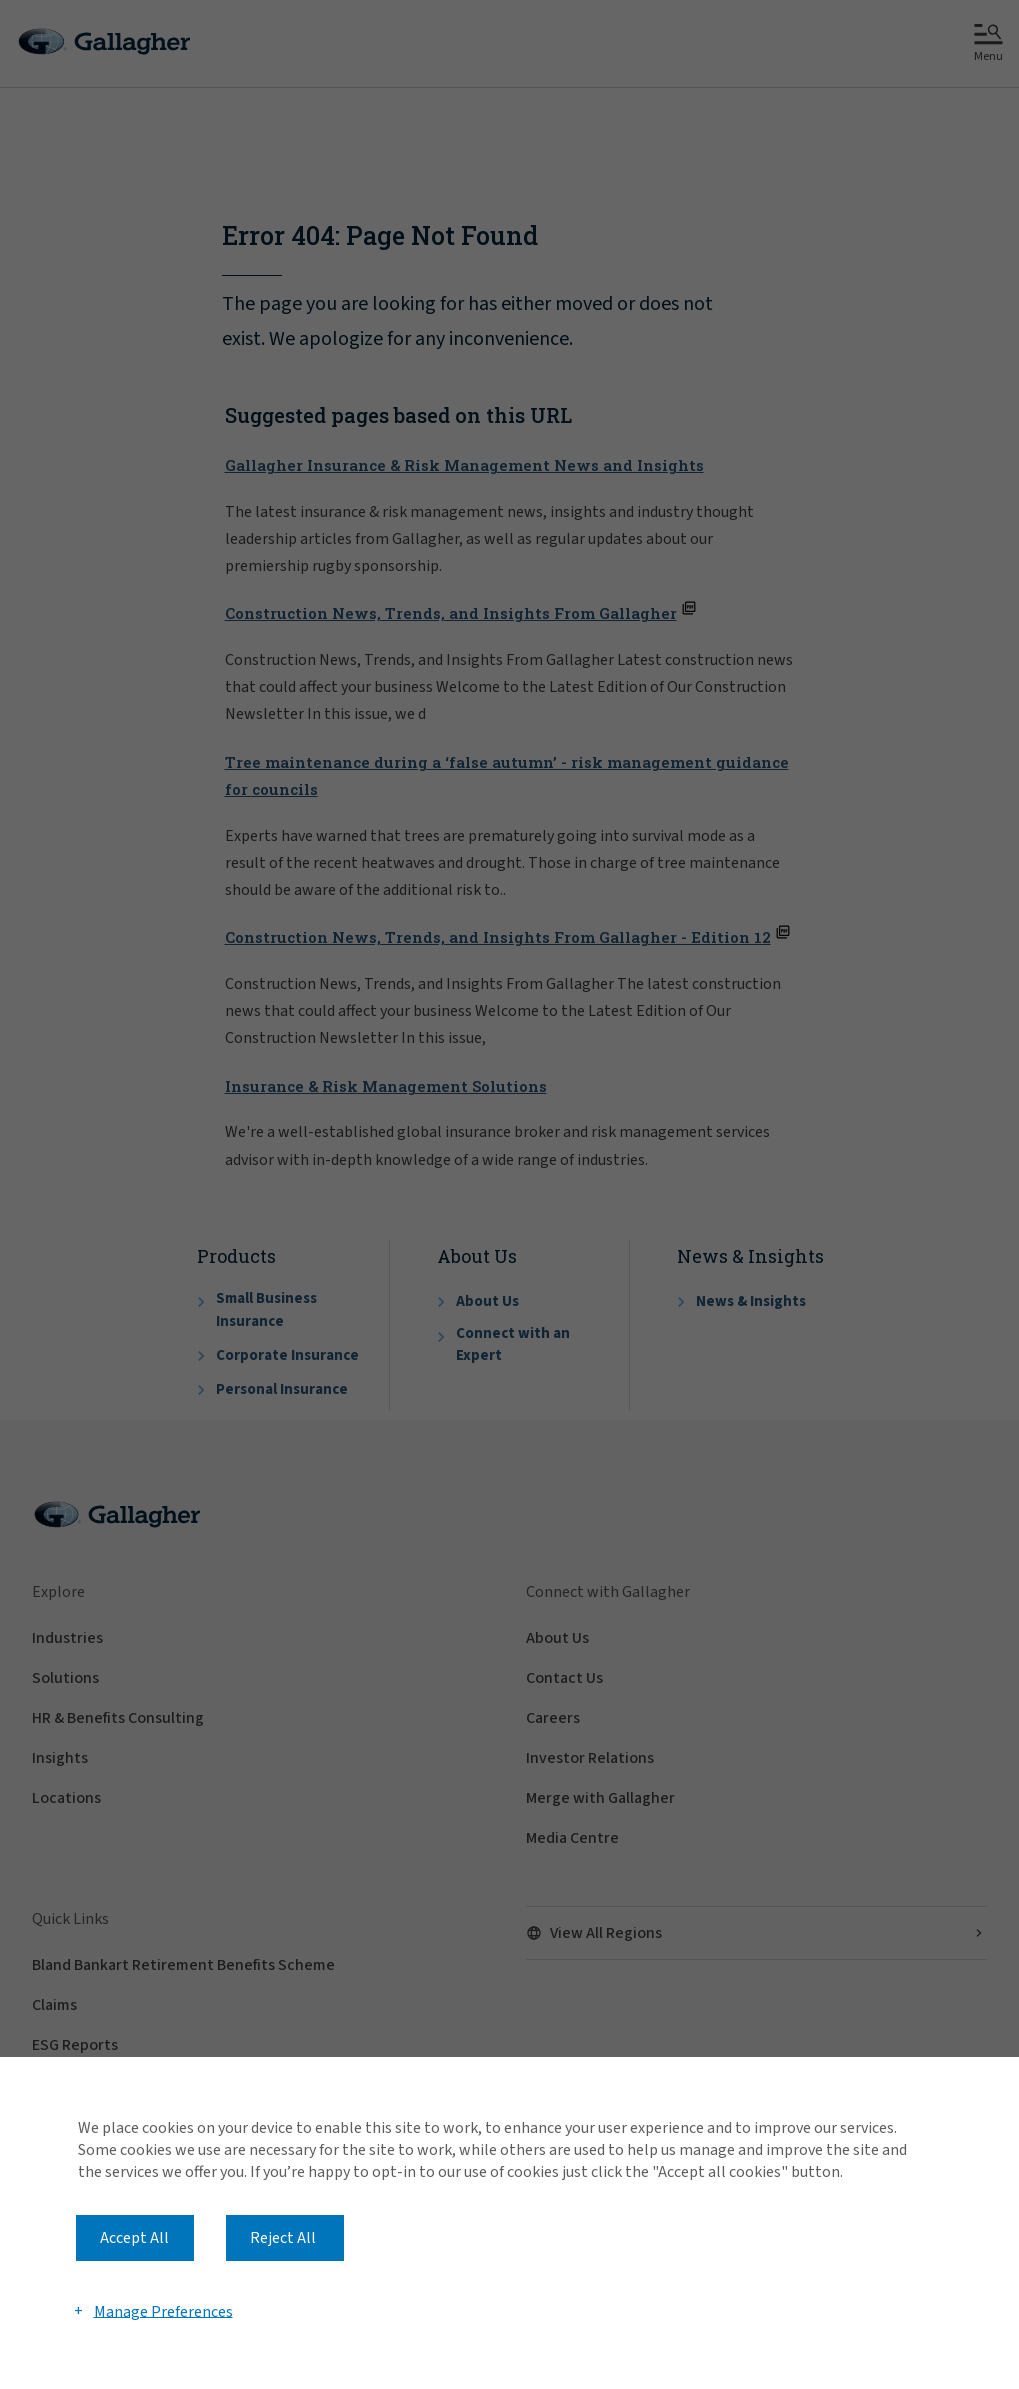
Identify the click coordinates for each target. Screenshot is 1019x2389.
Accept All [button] (134, 2238)
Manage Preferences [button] (163, 2311)
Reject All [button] (283, 2238)
